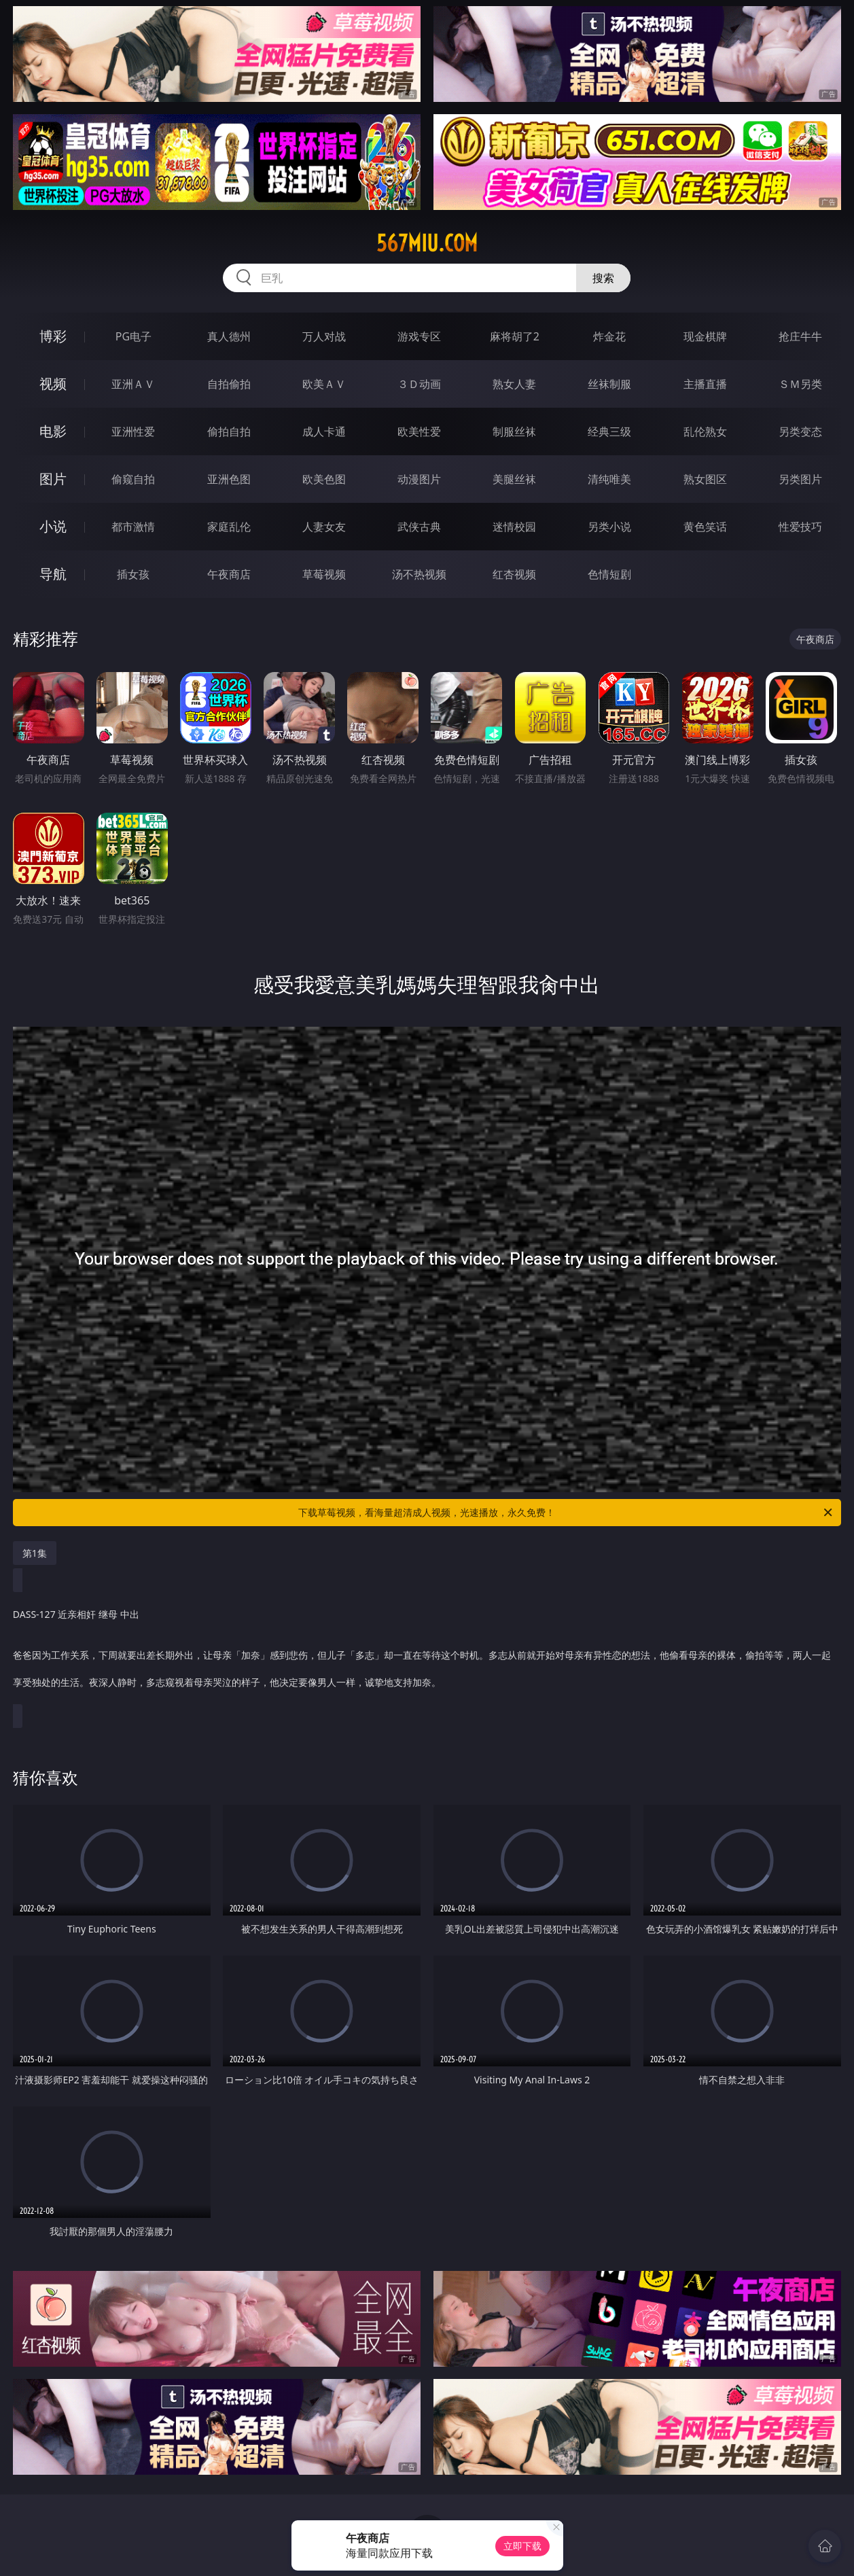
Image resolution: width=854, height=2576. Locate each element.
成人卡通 (324, 431)
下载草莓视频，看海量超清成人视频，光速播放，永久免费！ (566, 1512)
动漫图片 (419, 479)
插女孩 (133, 574)
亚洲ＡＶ (133, 383)
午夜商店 (229, 574)
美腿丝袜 (514, 479)
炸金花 (609, 336)
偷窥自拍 (133, 479)
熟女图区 (705, 479)
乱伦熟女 (705, 431)
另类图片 (800, 479)
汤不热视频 (419, 574)
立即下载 (522, 2545)
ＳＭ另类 (800, 383)
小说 (53, 526)
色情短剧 (609, 574)
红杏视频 (514, 574)
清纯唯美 (609, 479)
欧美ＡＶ (324, 383)
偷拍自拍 (229, 431)
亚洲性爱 (133, 431)
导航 (53, 574)
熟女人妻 (514, 383)
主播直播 (705, 383)
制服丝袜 (514, 431)
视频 (53, 383)
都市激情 (133, 526)
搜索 (603, 277)
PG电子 (133, 336)
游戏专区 (419, 336)
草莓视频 (324, 574)
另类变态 (800, 431)
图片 (53, 479)
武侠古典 (419, 526)
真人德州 (229, 336)
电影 (53, 431)
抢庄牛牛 (800, 336)
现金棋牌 (705, 336)
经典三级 (609, 431)
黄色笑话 (705, 526)
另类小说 (609, 526)
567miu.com (427, 243)
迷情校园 (514, 526)
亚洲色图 (229, 479)
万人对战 (324, 336)
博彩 (53, 336)
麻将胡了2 (514, 336)
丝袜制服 (609, 383)
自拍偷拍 (229, 383)
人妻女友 (324, 526)
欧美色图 (324, 479)
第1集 (34, 1553)
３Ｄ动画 (419, 383)
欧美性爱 (419, 431)
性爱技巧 (800, 526)
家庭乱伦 (229, 526)
